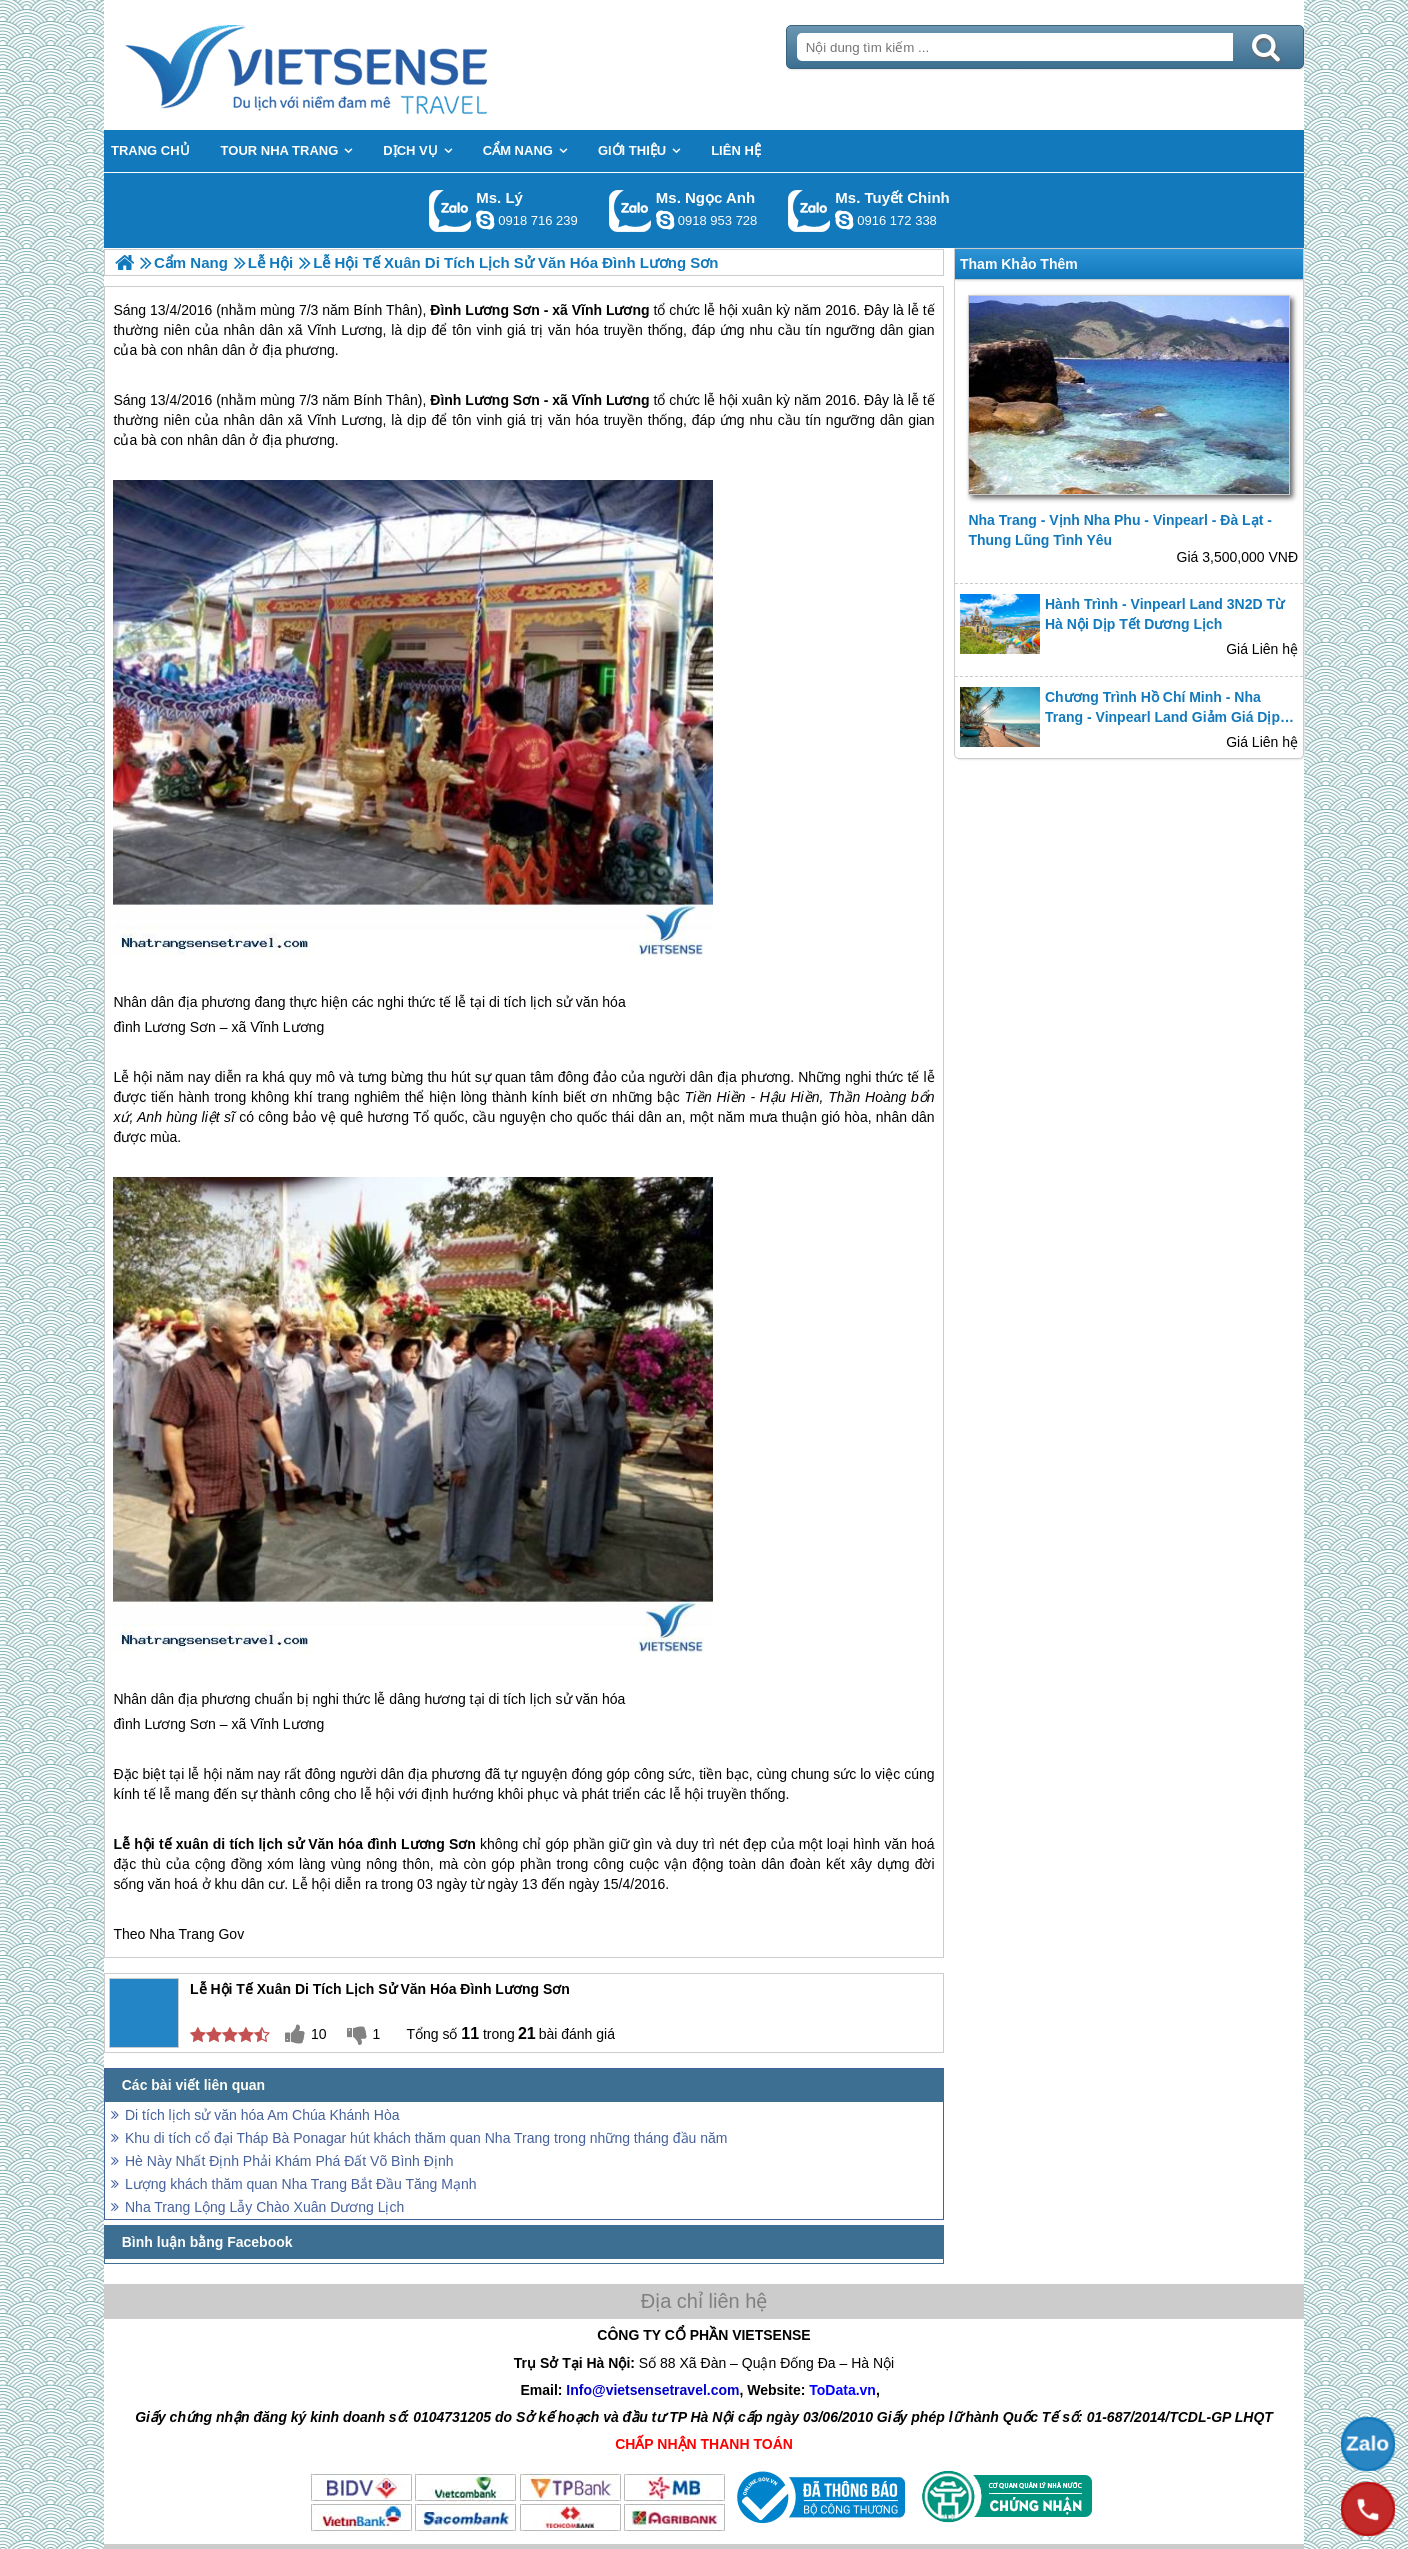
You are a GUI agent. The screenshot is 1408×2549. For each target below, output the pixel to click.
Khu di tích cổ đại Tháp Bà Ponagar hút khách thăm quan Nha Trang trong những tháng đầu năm (426, 2138)
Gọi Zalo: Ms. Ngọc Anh (630, 210)
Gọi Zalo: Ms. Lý (450, 210)
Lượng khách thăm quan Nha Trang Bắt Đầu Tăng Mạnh (301, 2184)
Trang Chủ (356, 65)
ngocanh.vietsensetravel (665, 220)
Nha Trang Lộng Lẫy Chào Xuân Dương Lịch (264, 2207)
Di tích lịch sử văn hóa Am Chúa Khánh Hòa (262, 2115)
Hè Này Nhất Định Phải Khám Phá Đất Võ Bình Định (289, 2161)
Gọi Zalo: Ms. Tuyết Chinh (809, 210)
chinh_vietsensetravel (844, 220)
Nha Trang (181, 1934)
